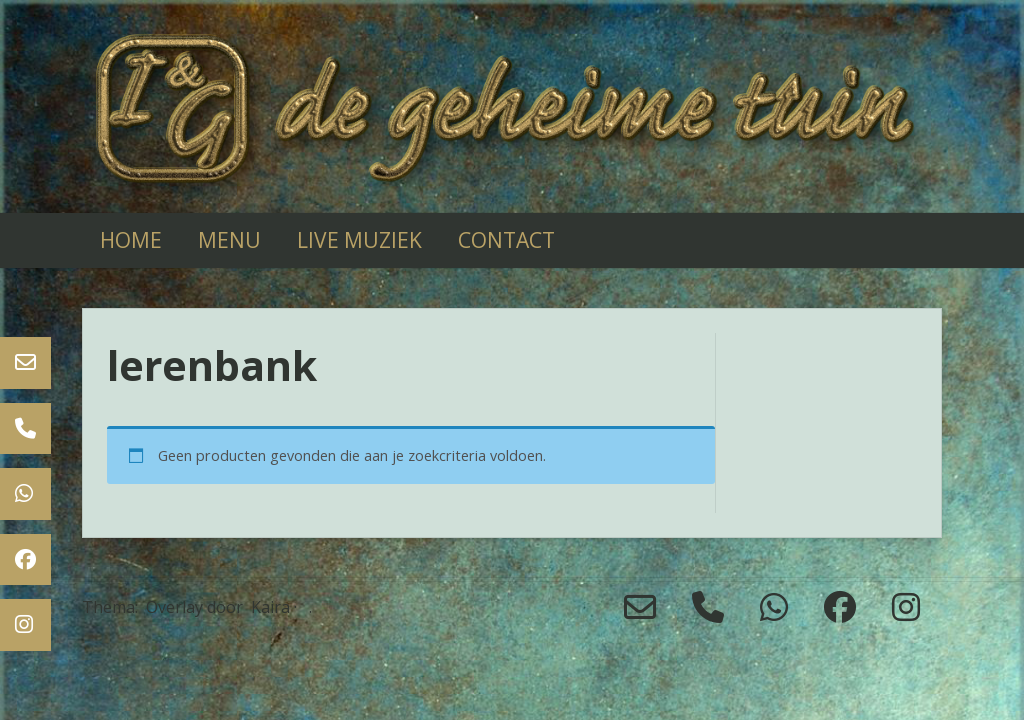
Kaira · (274, 607)
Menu (229, 240)
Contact (506, 240)
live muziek (359, 240)
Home (131, 240)
